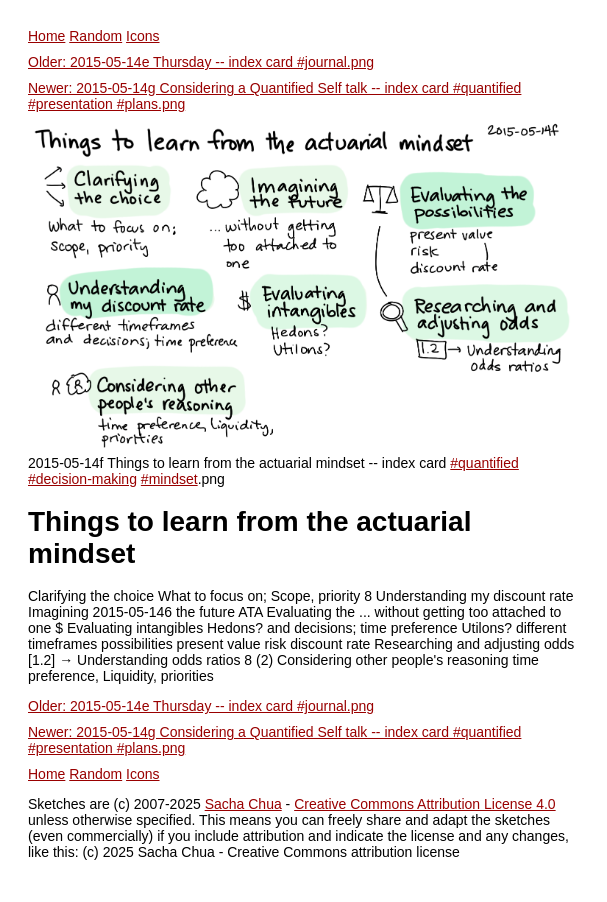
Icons (142, 36)
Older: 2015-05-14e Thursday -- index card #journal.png (201, 62)
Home (46, 36)
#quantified (484, 463)
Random (95, 36)
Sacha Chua (243, 804)
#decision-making (82, 479)
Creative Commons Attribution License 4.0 (424, 804)
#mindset (169, 479)
